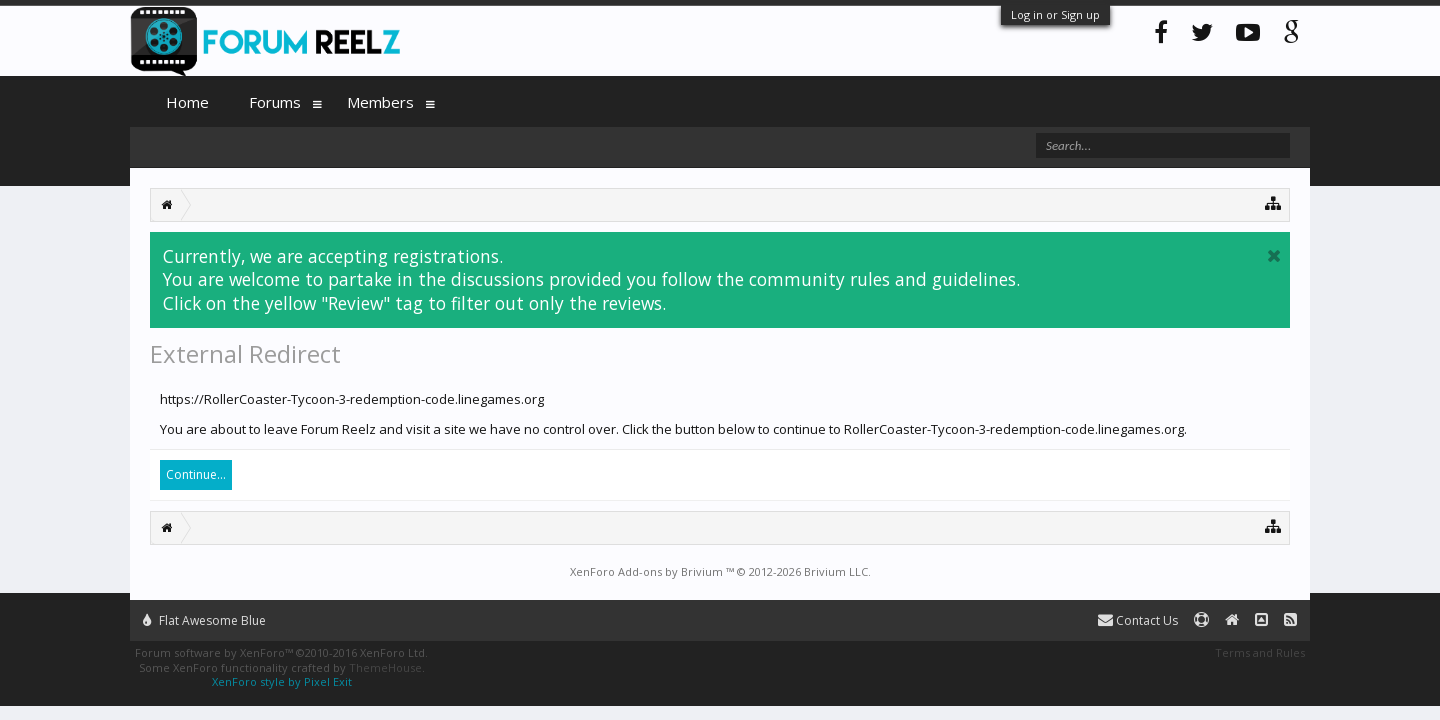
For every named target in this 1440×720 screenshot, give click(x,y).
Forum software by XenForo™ (281, 652)
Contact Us (1138, 620)
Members (380, 102)
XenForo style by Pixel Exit (282, 681)
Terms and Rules (1260, 652)
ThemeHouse (385, 667)
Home (187, 102)
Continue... (196, 474)
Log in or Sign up (1055, 14)
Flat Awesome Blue (204, 620)
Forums (275, 102)
